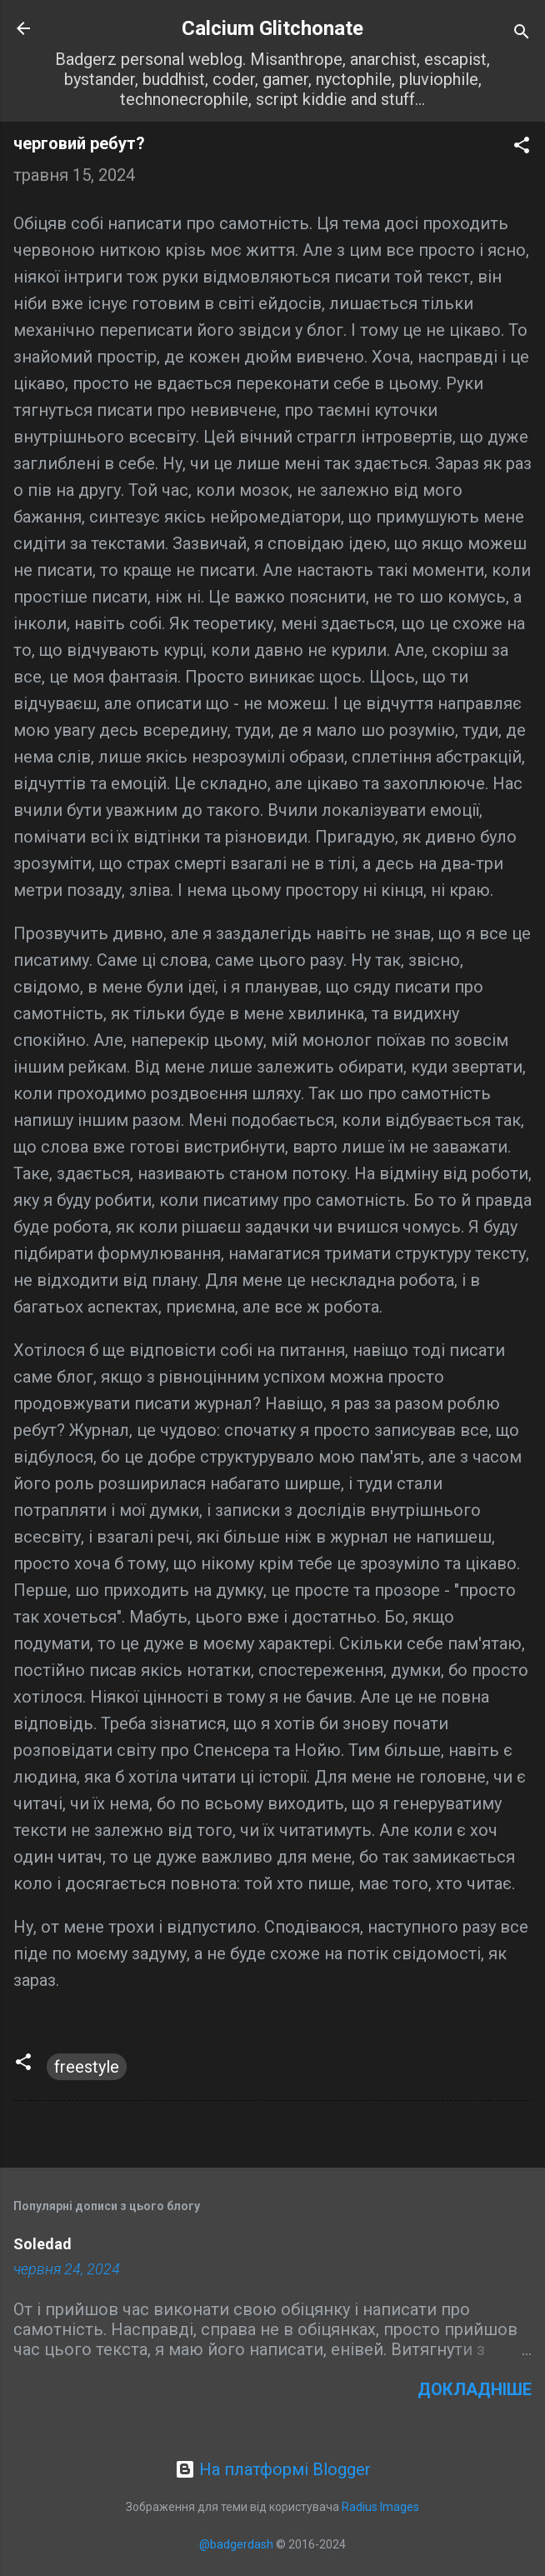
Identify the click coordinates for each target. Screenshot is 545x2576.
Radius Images (380, 2506)
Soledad (42, 2244)
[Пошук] (522, 33)
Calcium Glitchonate (272, 28)
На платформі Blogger (273, 2469)
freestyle (86, 2067)
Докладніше (475, 2389)
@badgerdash (236, 2544)
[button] (522, 147)
